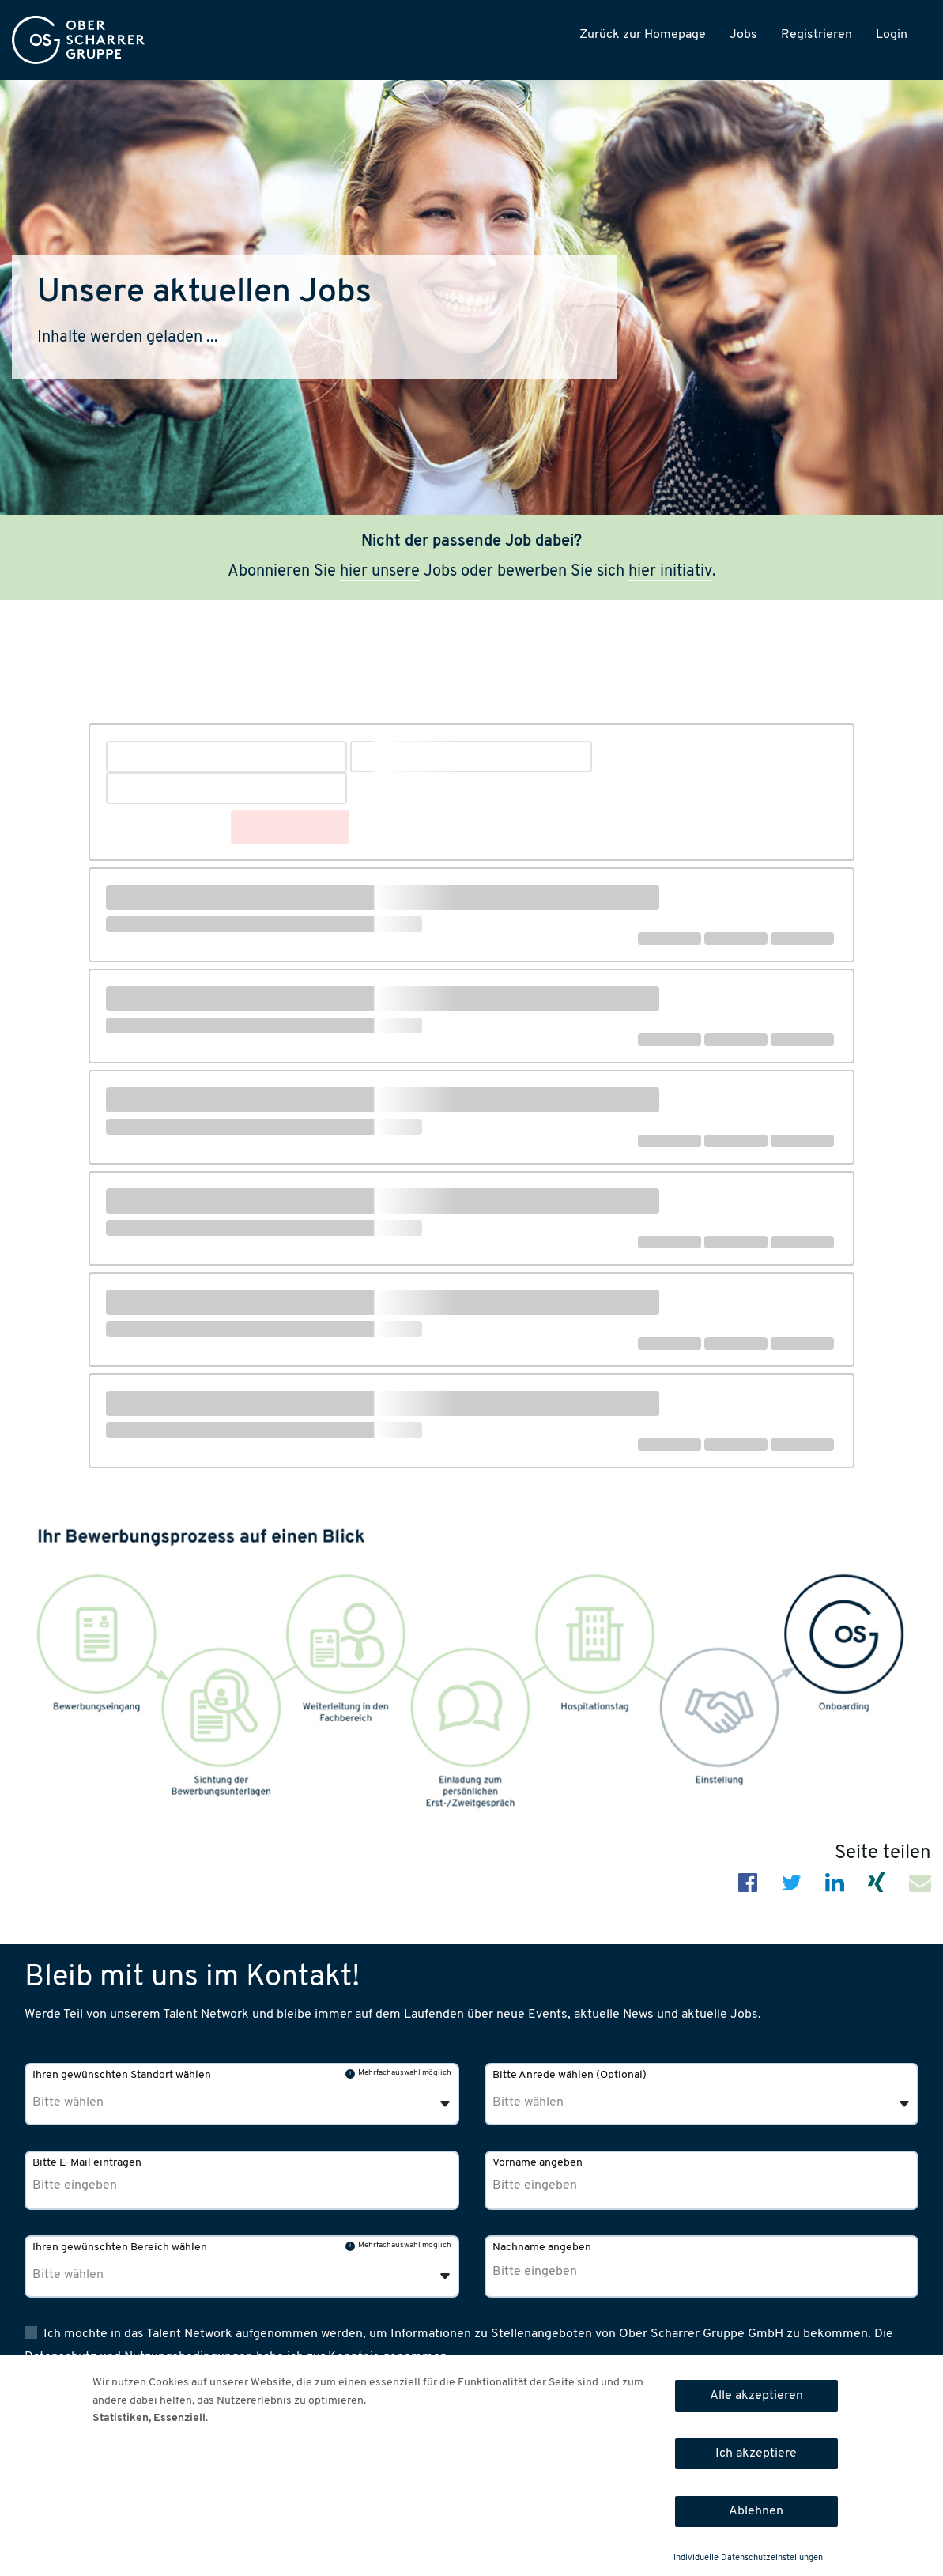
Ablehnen (756, 2511)
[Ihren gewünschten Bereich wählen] (113, 2274)
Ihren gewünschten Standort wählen (121, 2075)
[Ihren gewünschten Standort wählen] (113, 2102)
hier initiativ (670, 572)
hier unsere (380, 572)
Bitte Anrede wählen (569, 2075)
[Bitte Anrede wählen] (573, 2102)
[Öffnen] (904, 2104)
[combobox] (702, 2094)
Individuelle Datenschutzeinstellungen (748, 2558)
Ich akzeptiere (756, 2453)
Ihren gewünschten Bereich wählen (119, 2247)
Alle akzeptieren (756, 2395)
